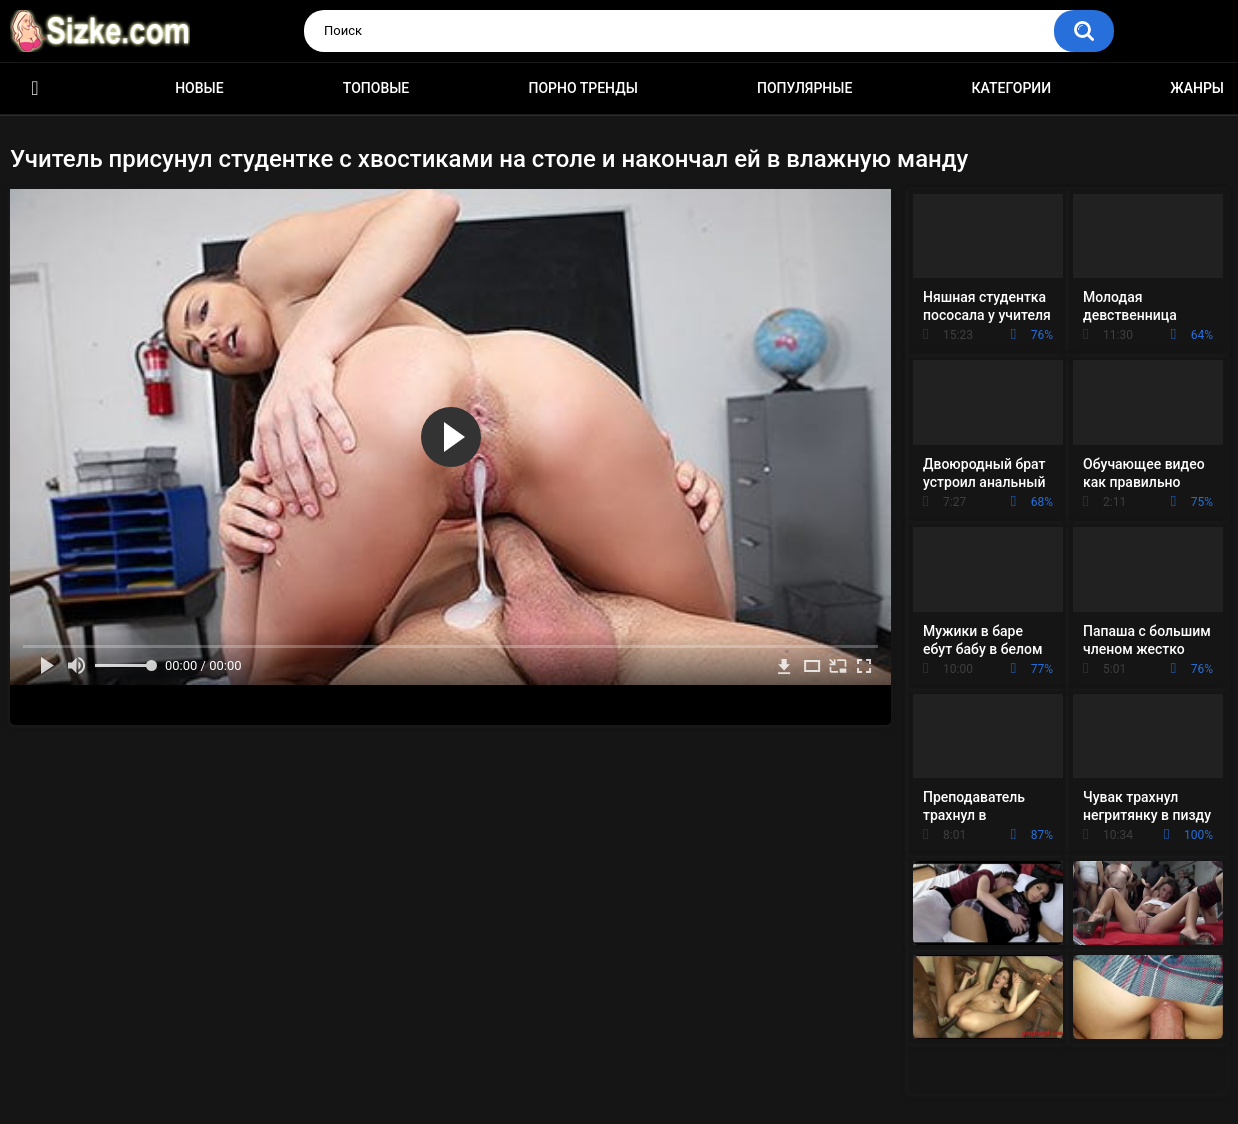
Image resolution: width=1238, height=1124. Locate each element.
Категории (1012, 88)
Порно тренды (582, 88)
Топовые (376, 88)
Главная (35, 88)
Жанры (1197, 88)
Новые (199, 88)
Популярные (804, 88)
